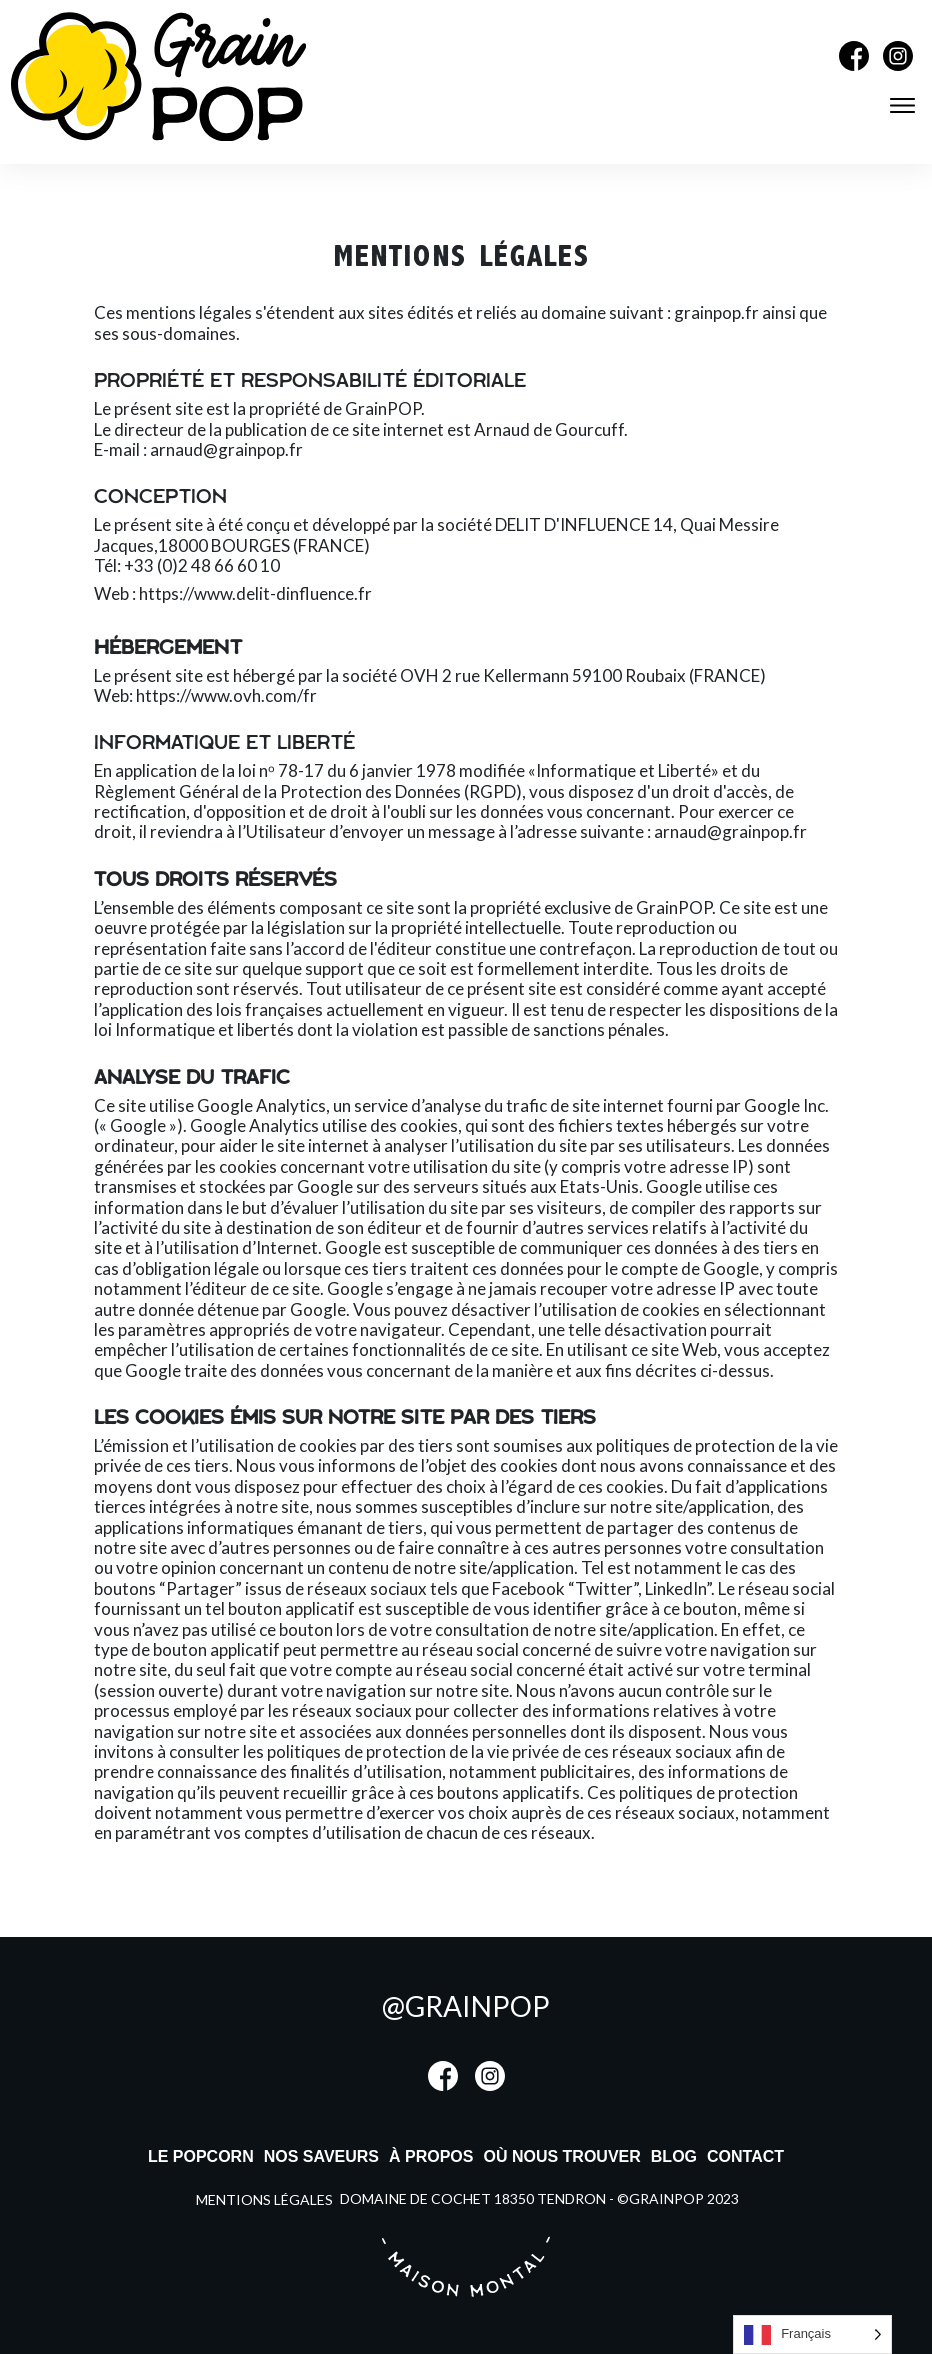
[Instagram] (898, 65)
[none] (812, 2334)
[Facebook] (854, 65)
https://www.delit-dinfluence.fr (255, 593)
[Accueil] (158, 135)
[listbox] (812, 2334)
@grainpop (466, 2006)
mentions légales (264, 2199)
